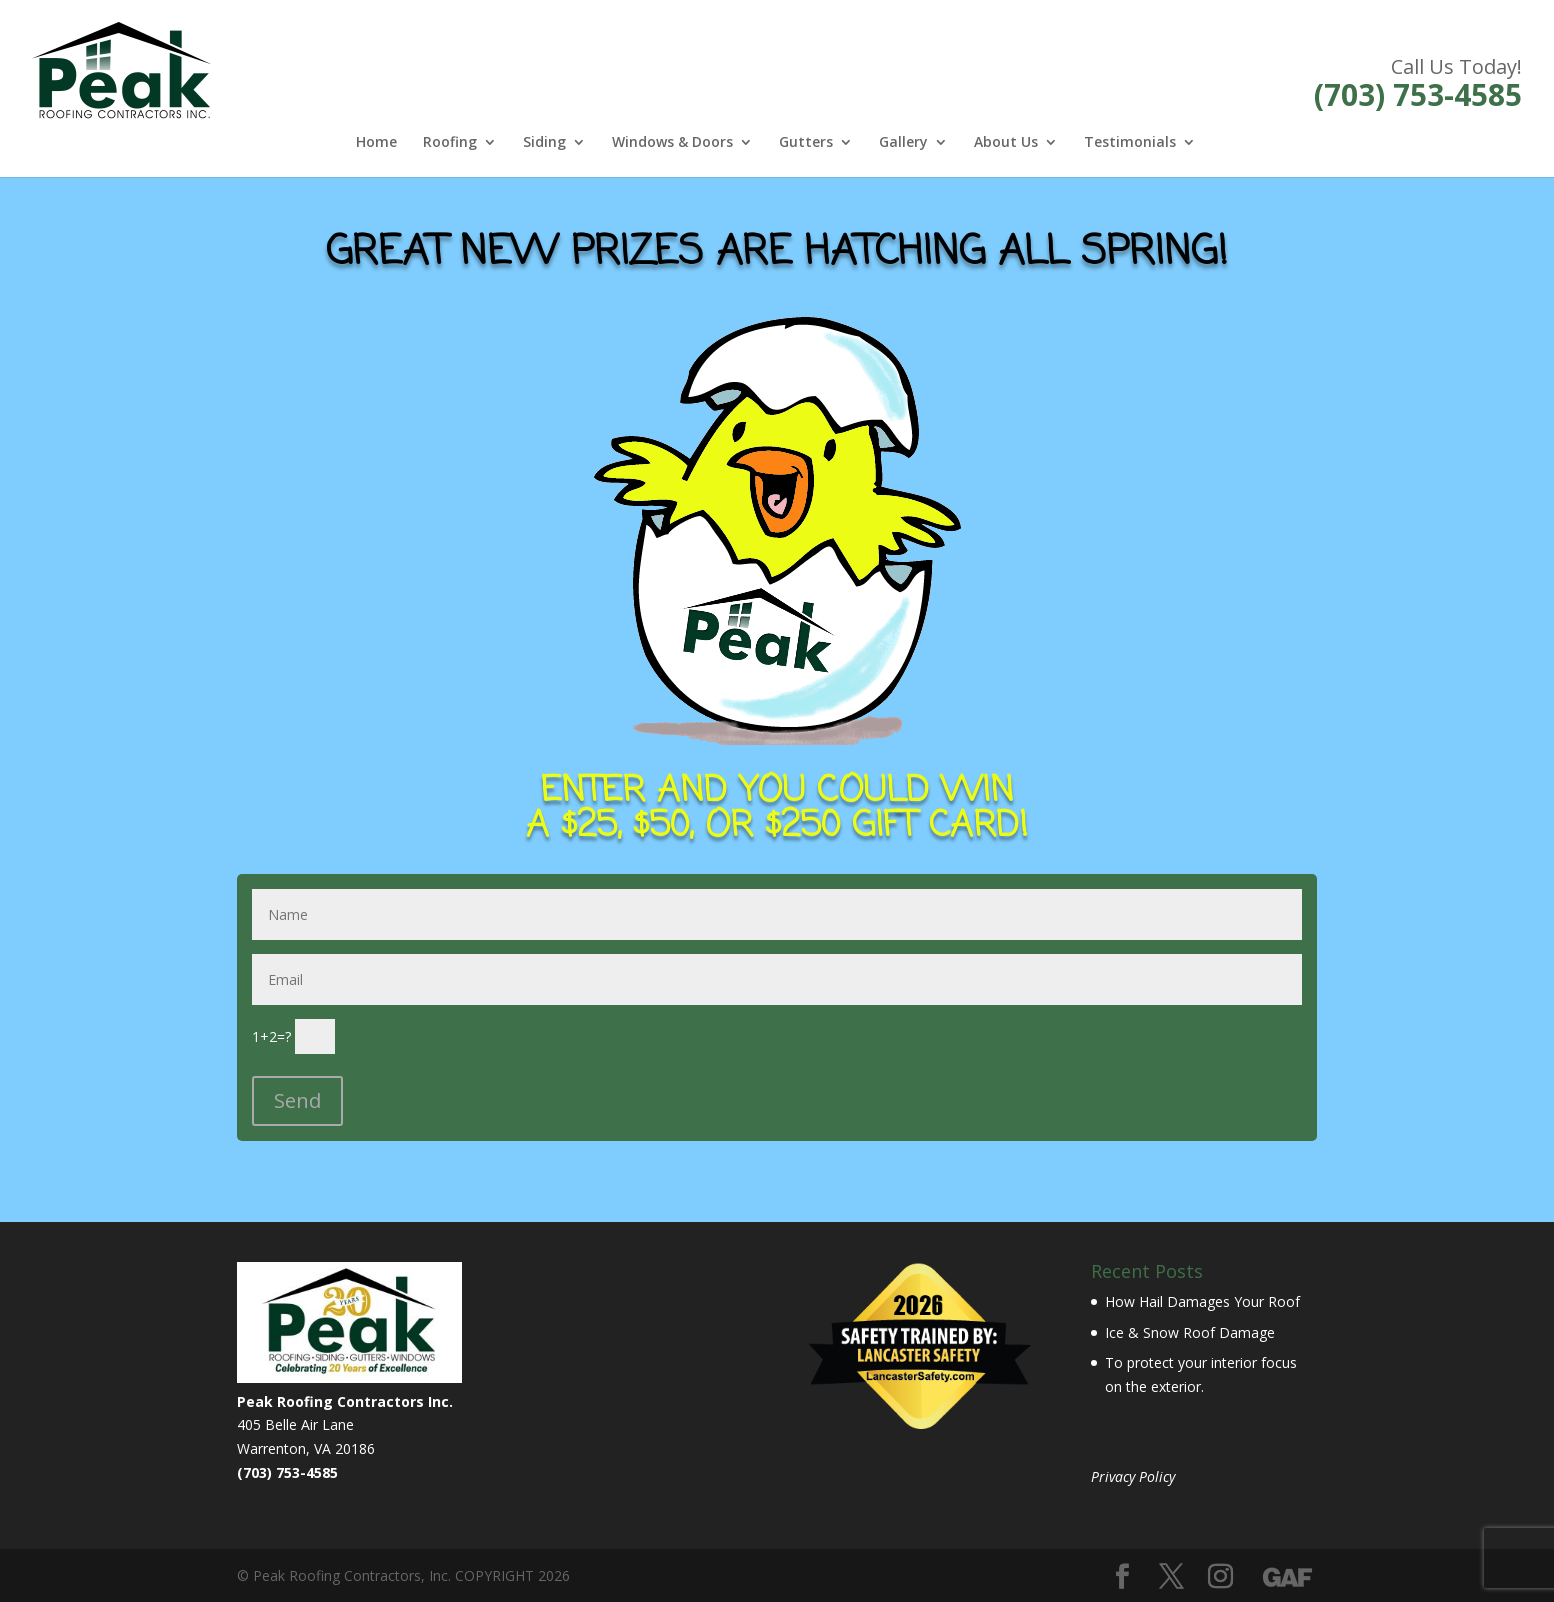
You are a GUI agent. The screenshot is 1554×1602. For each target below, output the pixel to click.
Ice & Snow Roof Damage (1190, 1332)
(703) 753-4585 (1418, 94)
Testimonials (1130, 143)
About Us (1006, 143)
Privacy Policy (1133, 1476)
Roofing (450, 143)
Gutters (806, 143)
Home (376, 143)
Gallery (903, 143)
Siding (544, 143)
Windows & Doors (672, 143)
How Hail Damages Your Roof (1202, 1301)
